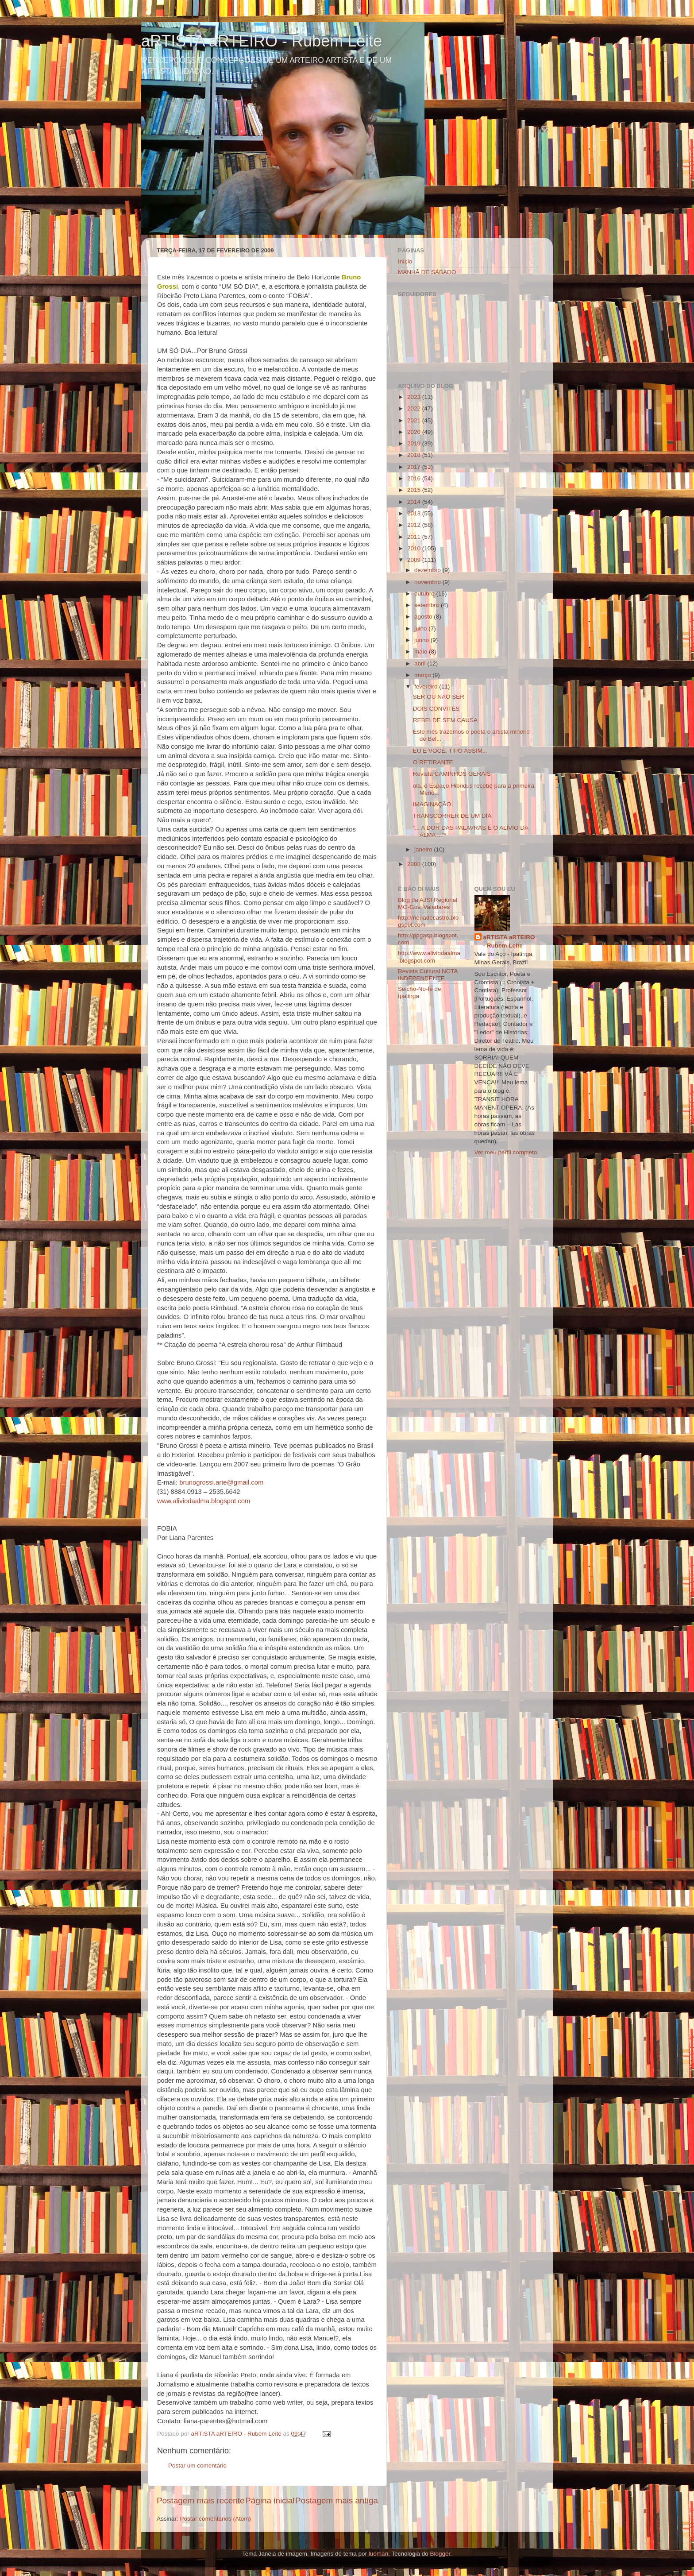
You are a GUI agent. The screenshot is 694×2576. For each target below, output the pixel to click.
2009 (414, 560)
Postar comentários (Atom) (215, 2518)
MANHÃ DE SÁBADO (427, 272)
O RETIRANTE (433, 762)
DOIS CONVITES (436, 708)
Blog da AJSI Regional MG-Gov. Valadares (427, 903)
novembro (428, 582)
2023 (414, 397)
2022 (414, 408)
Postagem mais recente (200, 2500)
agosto (424, 616)
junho (422, 640)
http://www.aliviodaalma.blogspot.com (429, 956)
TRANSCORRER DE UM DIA (452, 815)
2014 (414, 502)
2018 (414, 455)
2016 (414, 478)
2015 (414, 490)
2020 (414, 432)
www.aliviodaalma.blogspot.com (203, 1501)
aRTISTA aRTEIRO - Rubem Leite (261, 41)
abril (420, 663)
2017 (414, 467)
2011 (414, 537)
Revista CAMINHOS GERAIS (452, 773)
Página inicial (269, 2500)
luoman (378, 2553)
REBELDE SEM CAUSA (445, 720)
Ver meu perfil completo (505, 1152)
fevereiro (426, 686)
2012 (414, 525)
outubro (425, 593)
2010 (414, 548)
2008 (414, 864)
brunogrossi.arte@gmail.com (221, 1482)
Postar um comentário (197, 2465)
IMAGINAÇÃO (432, 804)
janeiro (424, 849)
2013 (414, 513)
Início (405, 261)
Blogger (440, 2553)
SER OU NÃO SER (438, 696)
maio (421, 651)
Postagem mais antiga (336, 2500)
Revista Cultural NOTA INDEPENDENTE (428, 975)
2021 (414, 420)
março (423, 675)
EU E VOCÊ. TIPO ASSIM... (450, 750)
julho (421, 628)
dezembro (428, 570)
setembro (427, 605)
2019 (414, 443)
